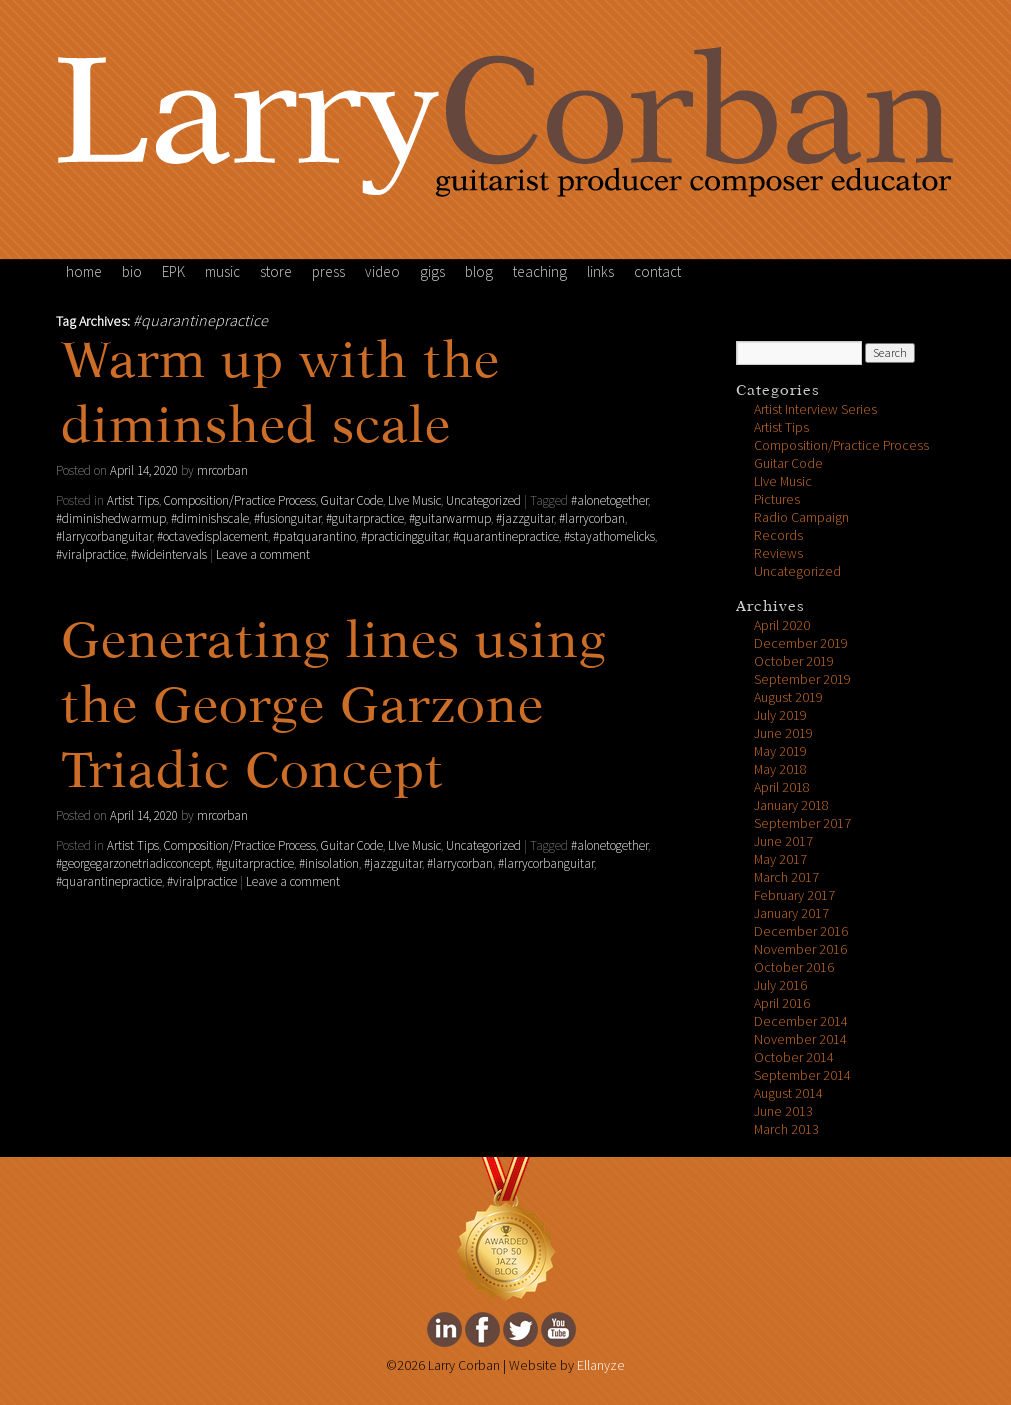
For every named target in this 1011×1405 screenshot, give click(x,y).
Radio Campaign (801, 517)
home (84, 272)
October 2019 (794, 661)
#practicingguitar (404, 537)
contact (657, 272)
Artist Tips (133, 501)
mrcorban (222, 471)
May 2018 (780, 769)
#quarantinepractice (506, 537)
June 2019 (783, 733)
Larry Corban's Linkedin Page (444, 1329)
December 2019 (801, 643)
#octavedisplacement (212, 537)
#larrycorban (592, 519)
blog (479, 272)
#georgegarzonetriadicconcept (133, 864)
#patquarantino (314, 537)
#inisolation (329, 864)
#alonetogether (609, 501)
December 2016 (801, 931)
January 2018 (791, 805)
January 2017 (791, 913)
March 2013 (786, 1129)
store (276, 272)
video (382, 272)
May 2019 (780, 751)
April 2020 (782, 625)
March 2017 (786, 877)
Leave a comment (263, 555)
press (328, 272)
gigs (432, 272)
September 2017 (802, 823)
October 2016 (794, 967)
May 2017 (780, 859)
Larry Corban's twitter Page (520, 1329)
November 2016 (800, 949)
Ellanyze (601, 1365)
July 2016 (780, 985)
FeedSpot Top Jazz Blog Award (506, 1229)
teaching (540, 272)
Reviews (778, 553)
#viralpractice (91, 555)
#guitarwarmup (450, 519)
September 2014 (802, 1075)
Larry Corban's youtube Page (558, 1329)
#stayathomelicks (609, 537)
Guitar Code (352, 501)
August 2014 (788, 1093)
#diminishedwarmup (111, 519)
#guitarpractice (365, 519)
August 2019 (788, 697)
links (600, 272)
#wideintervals (169, 555)
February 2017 (794, 895)
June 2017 (783, 841)
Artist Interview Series (815, 409)
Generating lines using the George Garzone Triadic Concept (334, 709)
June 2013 (783, 1111)
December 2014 (801, 1021)
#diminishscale (210, 519)
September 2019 (802, 679)
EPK (173, 272)
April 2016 (782, 1003)
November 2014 (800, 1039)
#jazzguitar (525, 519)
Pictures (777, 499)
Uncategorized (483, 501)
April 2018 (782, 787)
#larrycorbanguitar (104, 537)
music (222, 272)
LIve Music (414, 501)
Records (778, 535)
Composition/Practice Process (240, 501)
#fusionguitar (287, 519)
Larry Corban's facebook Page (482, 1329)
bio (132, 272)
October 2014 (794, 1057)
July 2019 (780, 715)
